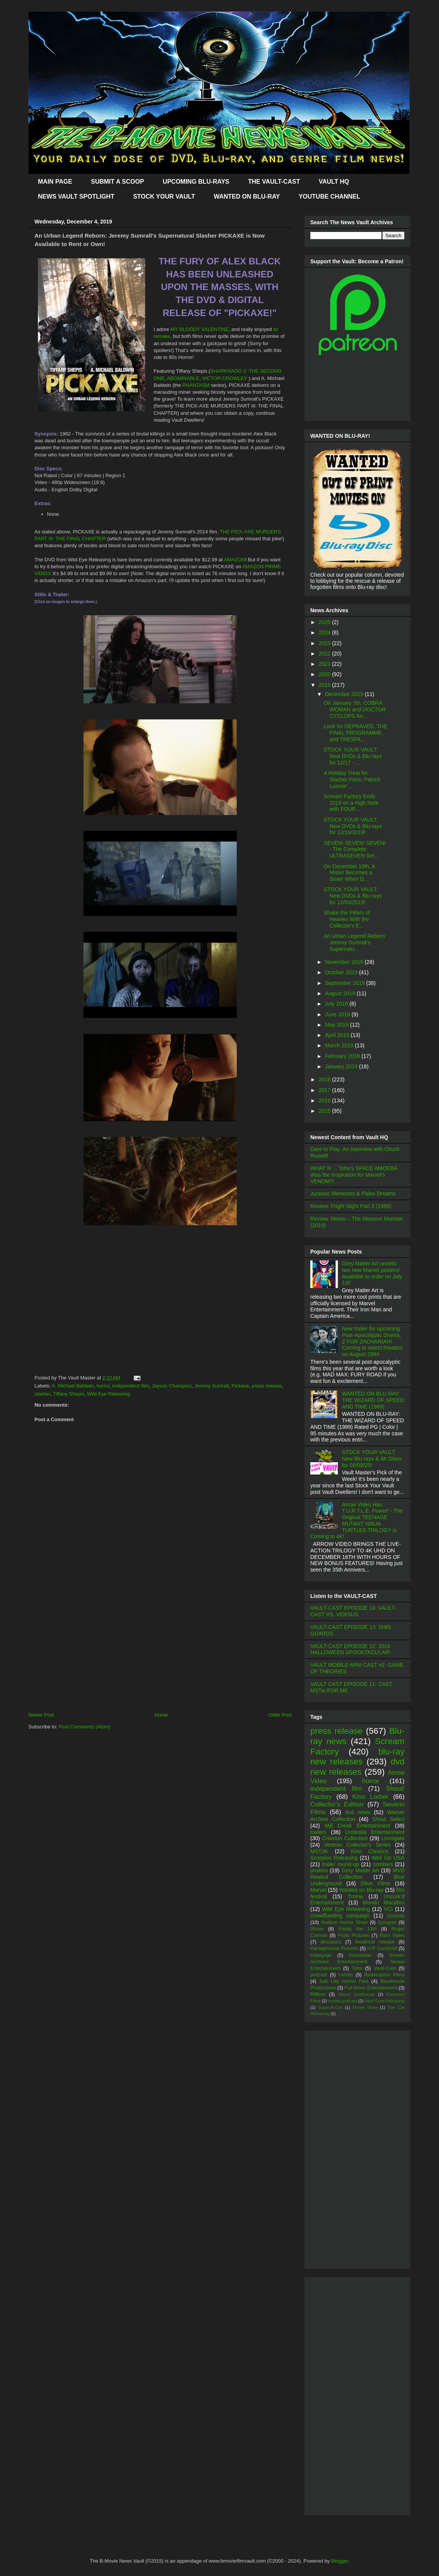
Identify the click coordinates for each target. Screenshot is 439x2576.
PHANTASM (196, 385)
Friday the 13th (357, 1929)
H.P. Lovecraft (382, 1948)
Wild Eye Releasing (108, 1394)
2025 (325, 622)
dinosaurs (330, 1942)
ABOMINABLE (183, 378)
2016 (325, 1100)
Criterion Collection (345, 1838)
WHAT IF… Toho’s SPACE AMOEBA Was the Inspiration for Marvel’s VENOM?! (353, 1174)
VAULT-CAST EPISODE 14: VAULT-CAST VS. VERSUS (353, 1611)
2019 (325, 685)
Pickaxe (240, 1386)
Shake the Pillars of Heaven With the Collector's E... (347, 919)
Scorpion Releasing (333, 1858)
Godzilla (396, 1916)
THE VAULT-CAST (274, 181)
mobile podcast (342, 2001)
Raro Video (392, 1935)
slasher (42, 1394)
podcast (318, 1975)
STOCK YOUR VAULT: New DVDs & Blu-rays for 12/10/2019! (353, 826)
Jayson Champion (172, 1386)
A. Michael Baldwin (73, 1386)
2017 (325, 1090)
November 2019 (345, 962)
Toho (357, 1968)
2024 (325, 632)
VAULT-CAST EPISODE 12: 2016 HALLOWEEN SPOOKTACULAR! (350, 1649)
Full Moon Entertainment (370, 1988)
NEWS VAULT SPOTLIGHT (76, 196)
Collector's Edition (337, 1804)
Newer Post (41, 1715)
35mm (317, 1929)
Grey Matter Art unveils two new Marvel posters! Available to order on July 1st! (372, 1273)
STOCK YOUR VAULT (164, 196)
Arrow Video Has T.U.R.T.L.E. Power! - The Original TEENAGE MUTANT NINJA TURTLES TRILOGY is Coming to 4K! (356, 1521)
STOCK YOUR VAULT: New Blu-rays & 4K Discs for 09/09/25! (372, 1458)
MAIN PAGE (55, 181)
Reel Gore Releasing (385, 2001)
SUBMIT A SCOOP (117, 181)
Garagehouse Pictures (334, 1948)
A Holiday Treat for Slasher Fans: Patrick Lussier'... (352, 779)
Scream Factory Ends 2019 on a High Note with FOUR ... (351, 802)
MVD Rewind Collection (357, 1873)
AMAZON (234, 559)
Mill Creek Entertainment (357, 1826)
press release (267, 1386)
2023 (325, 643)
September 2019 (345, 983)
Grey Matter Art (360, 1870)
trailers (318, 1832)
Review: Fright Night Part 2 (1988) (350, 1206)
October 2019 (342, 972)
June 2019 (338, 1014)
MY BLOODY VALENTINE (199, 329)
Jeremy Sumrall (211, 1386)
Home (161, 1715)
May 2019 (337, 1025)
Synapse (387, 1922)
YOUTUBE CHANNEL (329, 196)
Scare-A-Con (330, 2007)
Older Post (280, 1715)
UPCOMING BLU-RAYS (196, 181)
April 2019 (338, 1035)
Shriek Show (365, 2007)
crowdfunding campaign (340, 1915)
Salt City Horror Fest (344, 1981)
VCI (388, 1909)
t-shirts (346, 1975)
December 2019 (345, 694)
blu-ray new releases (357, 1757)
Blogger (339, 2561)
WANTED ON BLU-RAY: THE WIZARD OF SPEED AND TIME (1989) (373, 1400)
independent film (130, 1386)
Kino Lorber (370, 1796)
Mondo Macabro (384, 1902)
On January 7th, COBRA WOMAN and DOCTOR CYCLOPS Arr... (355, 709)
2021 (325, 664)
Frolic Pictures (353, 1935)
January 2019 (342, 1066)
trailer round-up (340, 1864)
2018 (325, 1079)
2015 (325, 1111)
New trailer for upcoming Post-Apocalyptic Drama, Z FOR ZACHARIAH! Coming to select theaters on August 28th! (372, 1341)
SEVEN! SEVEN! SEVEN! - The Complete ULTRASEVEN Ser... (355, 849)
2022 (325, 654)
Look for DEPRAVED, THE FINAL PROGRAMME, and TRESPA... (355, 732)
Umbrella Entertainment (375, 1832)
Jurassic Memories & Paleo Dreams (353, 1193)
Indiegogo (320, 1955)
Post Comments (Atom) (85, 1727)
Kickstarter (360, 1955)
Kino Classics (369, 1851)
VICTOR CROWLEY (224, 378)
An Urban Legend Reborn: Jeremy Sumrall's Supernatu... (355, 942)
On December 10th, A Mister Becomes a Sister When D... (349, 872)
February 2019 (343, 1056)
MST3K (319, 1851)
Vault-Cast (385, 1968)
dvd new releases (357, 1767)
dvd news (357, 1812)
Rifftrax (318, 1994)
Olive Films (375, 1883)
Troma (355, 1896)
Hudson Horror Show (344, 1922)
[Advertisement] (160, 1650)
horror (103, 1386)
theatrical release (375, 1942)
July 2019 (337, 1004)
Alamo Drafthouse (356, 1994)
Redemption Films (384, 1975)
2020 (325, 674)
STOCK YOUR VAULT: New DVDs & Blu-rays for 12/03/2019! (353, 895)
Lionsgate (393, 1838)
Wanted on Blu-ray (361, 1890)
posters (319, 1870)
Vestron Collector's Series (357, 1845)
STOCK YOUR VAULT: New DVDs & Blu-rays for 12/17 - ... (353, 756)
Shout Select (388, 1819)
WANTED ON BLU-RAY (247, 196)
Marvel (318, 1890)
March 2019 (340, 1045)
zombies (383, 1864)
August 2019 (341, 993)
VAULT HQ (334, 181)
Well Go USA (388, 1858)
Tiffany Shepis (68, 1394)
